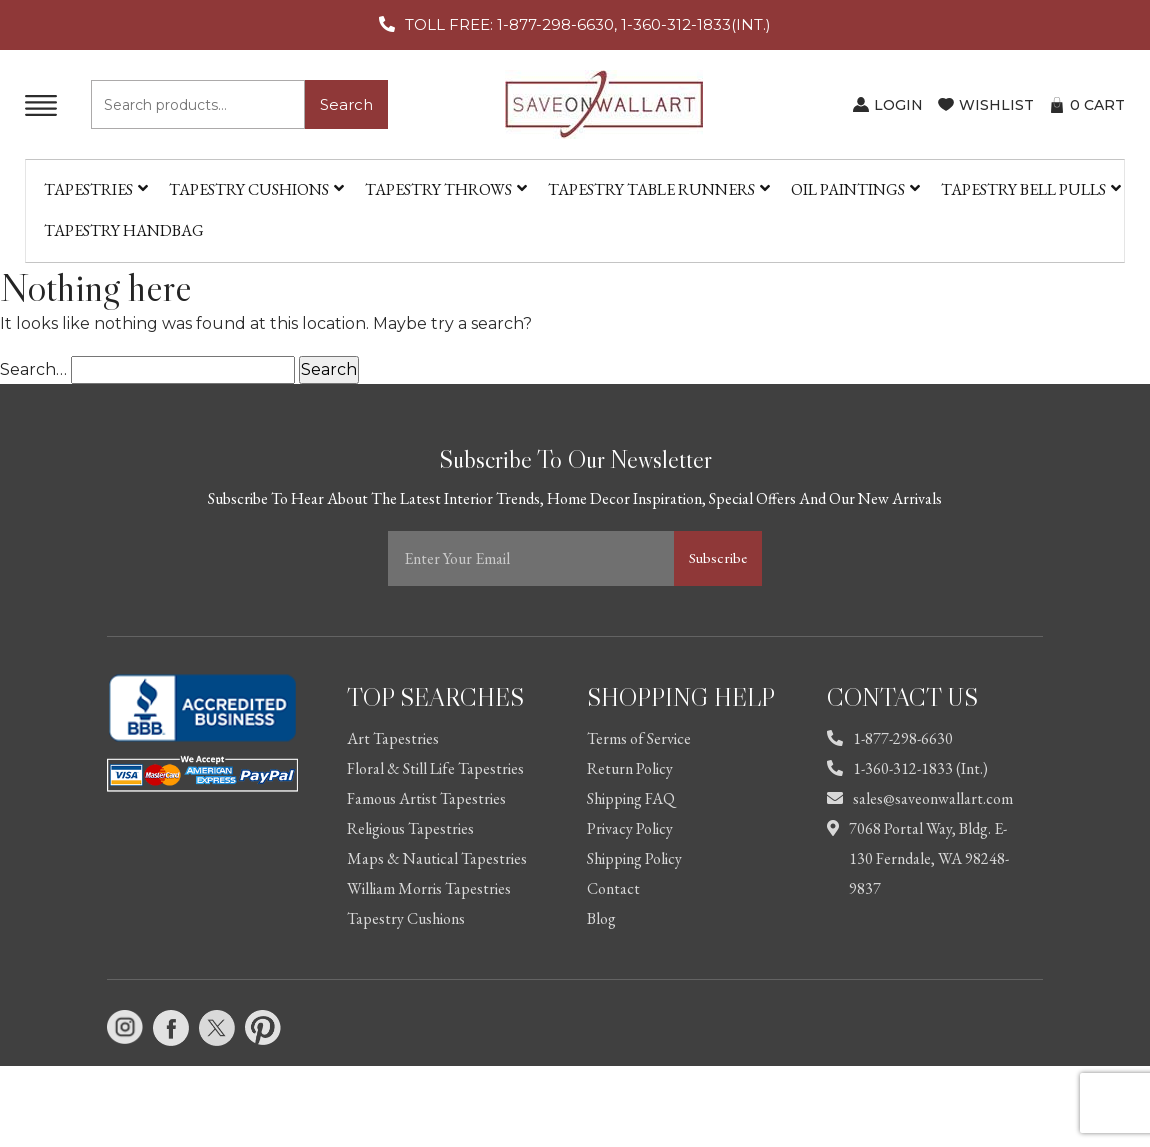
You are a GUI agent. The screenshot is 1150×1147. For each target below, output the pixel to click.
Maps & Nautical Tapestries (437, 858)
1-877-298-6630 (890, 738)
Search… (33, 369)
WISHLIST (996, 105)
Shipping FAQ (631, 798)
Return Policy (630, 768)
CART (1097, 105)
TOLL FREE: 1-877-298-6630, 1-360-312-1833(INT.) (588, 24)
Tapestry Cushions (406, 918)
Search (346, 104)
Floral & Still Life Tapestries (435, 768)
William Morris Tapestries (429, 888)
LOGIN (898, 105)
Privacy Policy (630, 828)
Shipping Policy (634, 858)
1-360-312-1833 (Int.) (907, 768)
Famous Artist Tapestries (426, 798)
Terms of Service (639, 738)
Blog (601, 918)
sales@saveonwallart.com (920, 798)
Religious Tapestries (410, 828)
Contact (613, 888)
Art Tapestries (393, 738)
